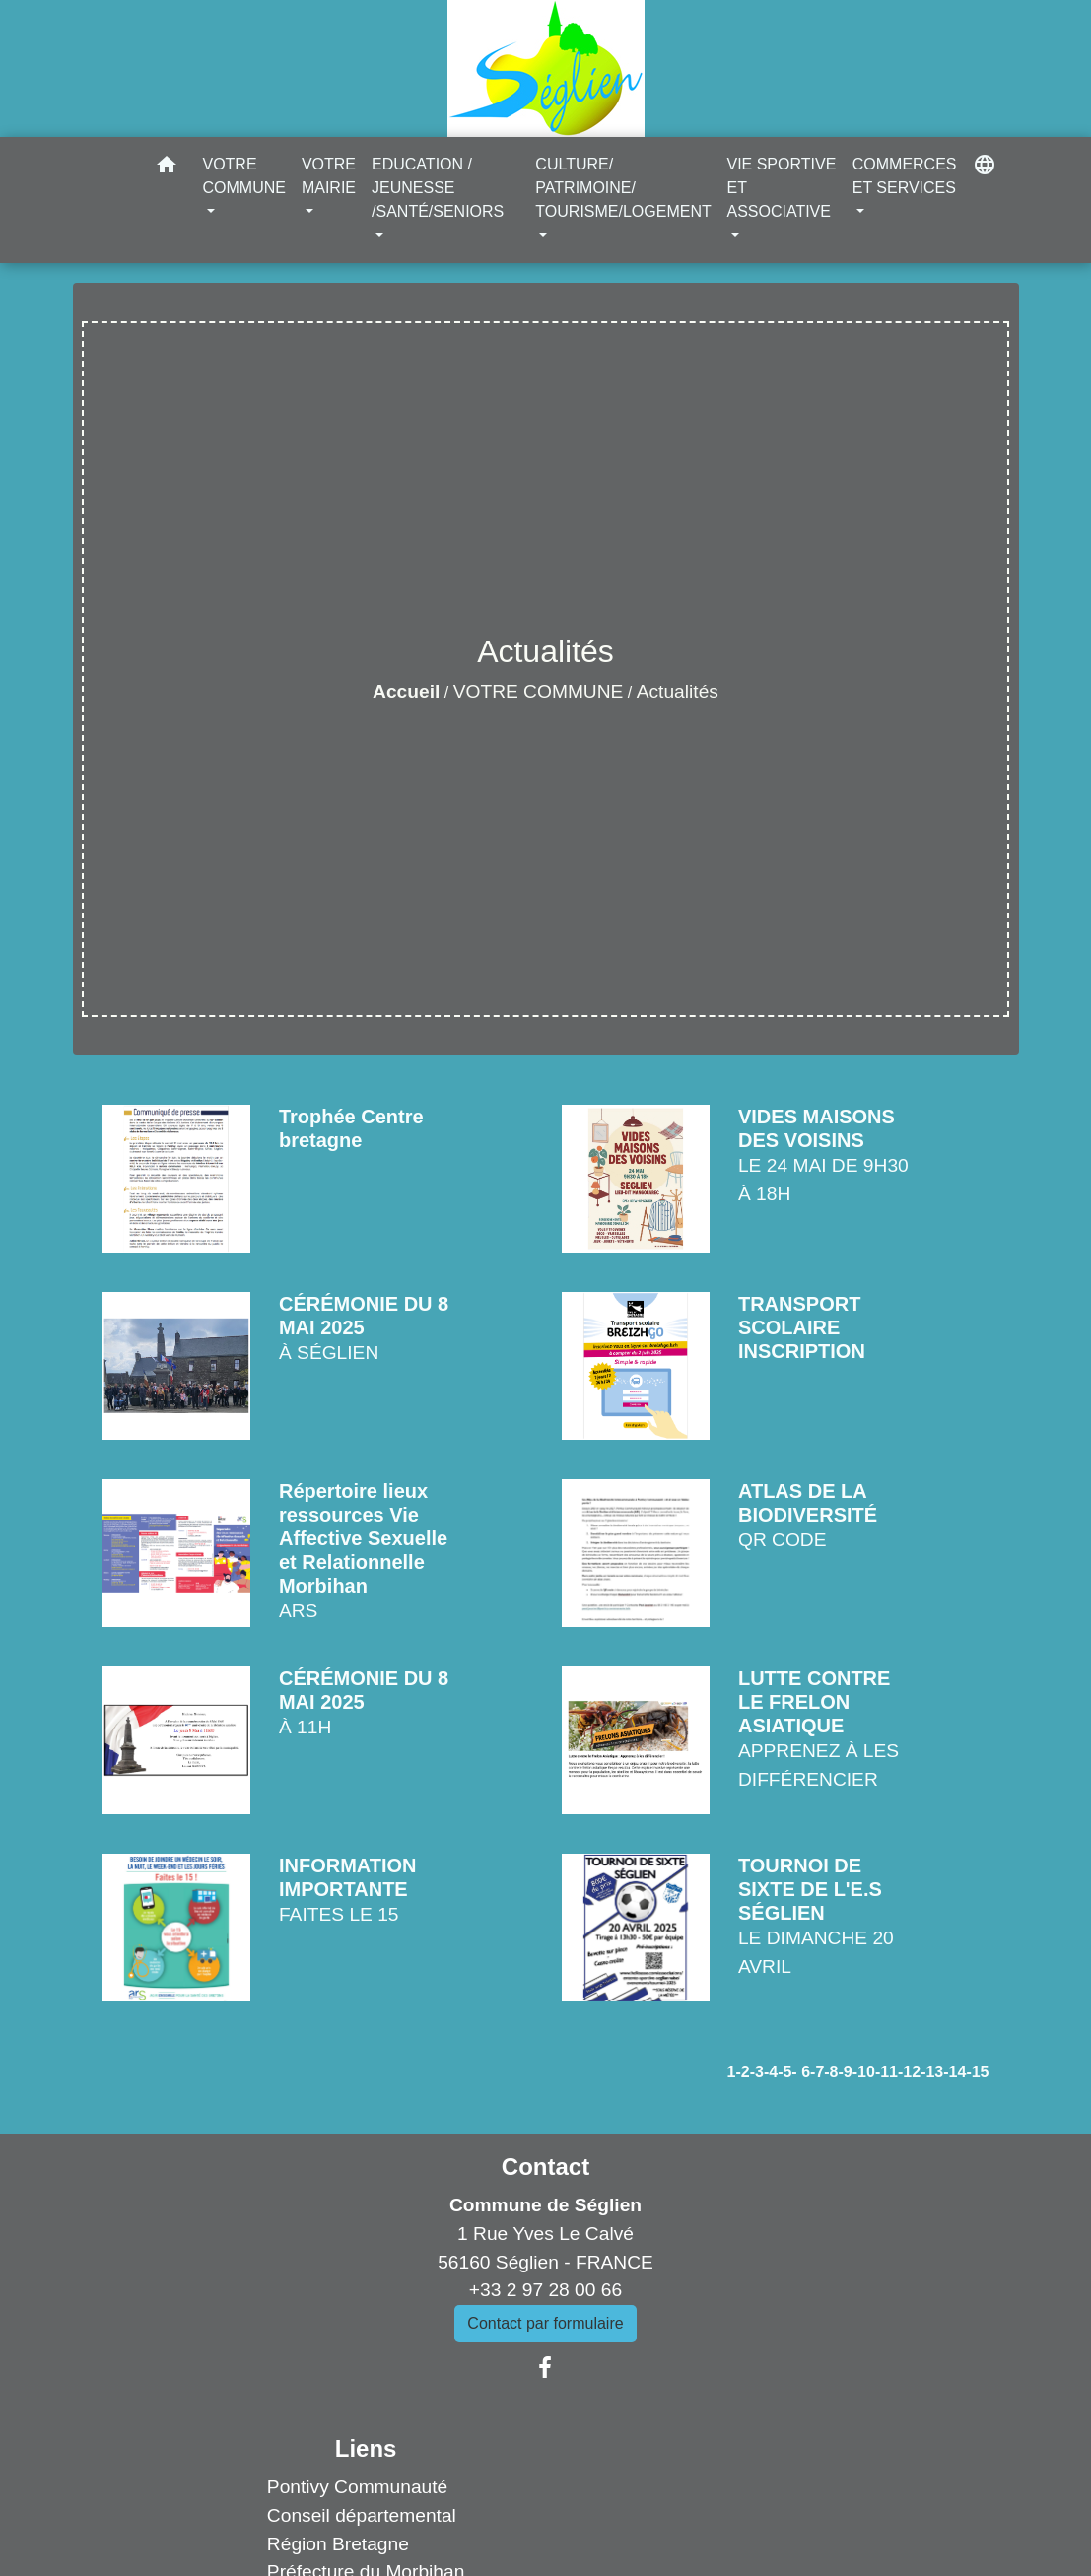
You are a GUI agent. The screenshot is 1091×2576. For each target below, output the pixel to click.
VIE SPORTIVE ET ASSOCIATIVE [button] (781, 188)
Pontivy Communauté (357, 2486)
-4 (771, 2072)
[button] (166, 168)
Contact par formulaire (545, 2323)
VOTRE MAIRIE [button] (329, 176)
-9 (845, 2072)
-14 (954, 2072)
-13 (932, 2072)
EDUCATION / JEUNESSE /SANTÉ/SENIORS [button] (438, 188)
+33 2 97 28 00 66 (545, 2289)
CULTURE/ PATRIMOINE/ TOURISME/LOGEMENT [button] (623, 188)
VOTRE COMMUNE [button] (243, 176)
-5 (784, 2072)
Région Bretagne (338, 2544)
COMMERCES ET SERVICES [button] (904, 176)
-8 (831, 2072)
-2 (742, 2072)
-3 (757, 2072)
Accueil (406, 691)
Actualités (677, 691)
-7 (817, 2072)
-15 (977, 2072)
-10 (863, 2072)
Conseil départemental (361, 2515)
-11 (886, 2072)
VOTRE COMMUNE (538, 691)
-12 (909, 2072)
